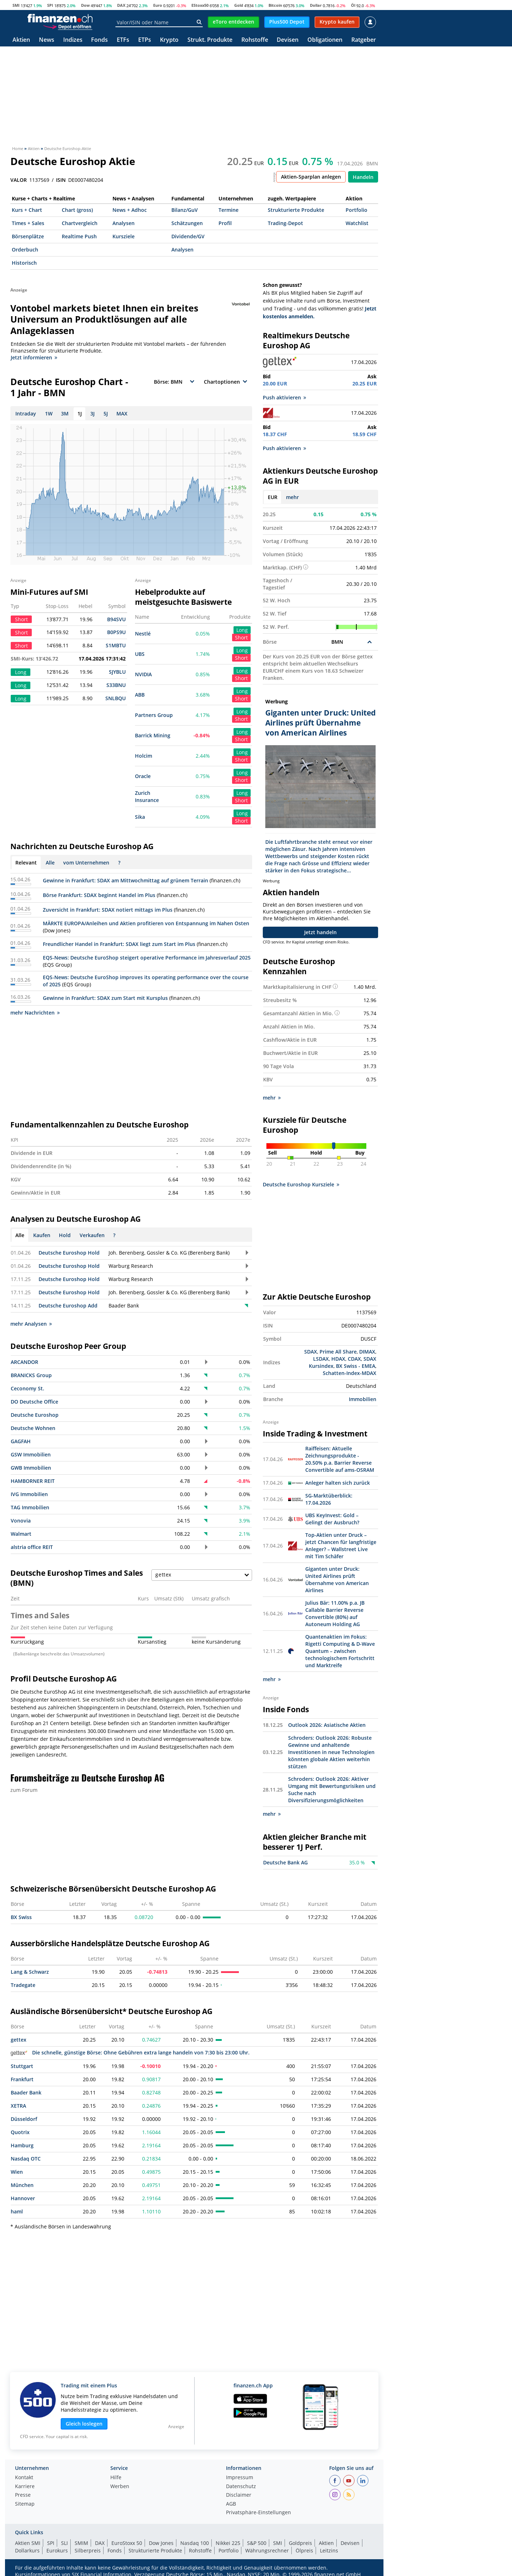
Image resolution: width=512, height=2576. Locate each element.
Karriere (25, 2487)
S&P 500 (256, 2543)
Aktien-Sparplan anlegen (311, 176)
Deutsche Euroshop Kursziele (301, 1184)
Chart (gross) (77, 209)
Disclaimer (238, 2495)
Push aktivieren (284, 397)
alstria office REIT (32, 1547)
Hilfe (115, 2478)
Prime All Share (338, 1352)
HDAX (338, 1359)
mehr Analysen (31, 1323)
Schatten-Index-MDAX (349, 1373)
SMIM (81, 2543)
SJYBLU (117, 671)
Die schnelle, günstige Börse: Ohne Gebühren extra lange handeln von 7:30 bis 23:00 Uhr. (130, 2052)
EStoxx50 (200, 5)
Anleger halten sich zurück (337, 1482)
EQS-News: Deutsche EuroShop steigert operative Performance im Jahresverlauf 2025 (147, 957)
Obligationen (324, 40)
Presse (23, 2495)
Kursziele (123, 236)
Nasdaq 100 (194, 2543)
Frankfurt (22, 2079)
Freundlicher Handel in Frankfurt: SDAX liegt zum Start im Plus (119, 944)
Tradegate (23, 1985)
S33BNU (116, 685)
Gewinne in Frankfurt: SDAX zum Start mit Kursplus (105, 998)
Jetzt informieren (34, 357)
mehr (292, 497)
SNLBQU (115, 698)
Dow (85, 5)
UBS (140, 654)
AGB (231, 2504)
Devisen (287, 40)
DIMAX (367, 1352)
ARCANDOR (24, 1362)
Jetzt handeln (320, 932)
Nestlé (143, 633)
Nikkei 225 (228, 2543)
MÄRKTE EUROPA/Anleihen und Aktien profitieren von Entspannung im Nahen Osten (146, 923)
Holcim (143, 755)
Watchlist (357, 223)
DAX (121, 5)
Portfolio (356, 209)
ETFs (123, 40)
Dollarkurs (27, 2550)
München (22, 2185)
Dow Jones (161, 2543)
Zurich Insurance (147, 796)
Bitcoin (275, 5)
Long (242, 630)
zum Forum (23, 1790)
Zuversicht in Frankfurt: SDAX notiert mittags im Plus (107, 909)
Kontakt (24, 2478)
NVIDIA (143, 674)
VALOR (18, 180)
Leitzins (329, 2550)
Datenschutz (241, 2487)
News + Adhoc (129, 209)
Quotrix (20, 2132)
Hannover (23, 2198)
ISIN (61, 180)
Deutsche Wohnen (33, 1428)
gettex (18, 2039)
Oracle (143, 776)
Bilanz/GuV (184, 209)
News (46, 40)
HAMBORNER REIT (33, 1481)
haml (17, 2211)
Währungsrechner (267, 2550)
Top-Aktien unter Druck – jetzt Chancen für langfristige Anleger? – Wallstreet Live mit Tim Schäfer (340, 1545)
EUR (272, 497)
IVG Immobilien (29, 1494)
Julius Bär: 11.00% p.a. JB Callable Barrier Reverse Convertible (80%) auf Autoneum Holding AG (335, 1613)
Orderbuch (25, 249)
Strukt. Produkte (209, 40)
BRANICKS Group (31, 1375)
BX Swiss (21, 1917)
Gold (238, 5)
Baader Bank (26, 2092)
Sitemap (25, 2504)
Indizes (72, 40)
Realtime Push (79, 236)
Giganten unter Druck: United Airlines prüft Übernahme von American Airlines (337, 1579)
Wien (17, 2171)
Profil (225, 223)
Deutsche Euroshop (35, 1414)
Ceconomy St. (27, 1388)
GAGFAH (21, 1441)
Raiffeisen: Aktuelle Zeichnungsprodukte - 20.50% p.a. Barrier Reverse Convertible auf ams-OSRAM (339, 1459)
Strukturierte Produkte (296, 209)
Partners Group (154, 715)
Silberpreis (88, 2550)
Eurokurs (57, 2550)
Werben (119, 2487)
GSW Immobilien (31, 1454)
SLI (64, 2543)
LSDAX (321, 1359)
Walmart (21, 1533)
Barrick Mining (152, 735)
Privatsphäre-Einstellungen (258, 2513)
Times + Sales (28, 223)
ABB (140, 694)
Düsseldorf (24, 2119)
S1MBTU (116, 645)
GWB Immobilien (31, 1467)
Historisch (24, 262)
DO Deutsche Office (34, 1401)
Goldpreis (300, 2543)
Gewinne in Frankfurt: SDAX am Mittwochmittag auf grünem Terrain (125, 880)
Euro (157, 5)
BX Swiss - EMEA (355, 1366)
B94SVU (116, 619)
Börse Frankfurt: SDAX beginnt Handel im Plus (99, 895)
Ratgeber (363, 40)
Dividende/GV (188, 236)
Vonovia (21, 1520)
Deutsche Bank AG (285, 1862)
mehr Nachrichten (35, 1012)
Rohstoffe (254, 40)
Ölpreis (304, 2550)
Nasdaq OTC (26, 2158)
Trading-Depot (285, 223)
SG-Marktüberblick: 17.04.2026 (328, 1499)
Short (241, 637)
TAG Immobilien (30, 1507)
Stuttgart (22, 2066)
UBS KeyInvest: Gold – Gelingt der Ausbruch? (332, 1519)
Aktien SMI (27, 2543)
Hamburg (22, 2145)
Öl (353, 5)
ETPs (144, 40)
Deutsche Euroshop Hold (69, 1252)
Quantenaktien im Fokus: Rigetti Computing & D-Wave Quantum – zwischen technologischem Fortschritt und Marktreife (340, 1651)
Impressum (239, 2478)
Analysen (123, 223)
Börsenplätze (28, 236)
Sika (140, 816)
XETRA (18, 2105)
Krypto (169, 40)
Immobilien (362, 1399)
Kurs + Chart (27, 209)
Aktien (21, 40)
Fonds (99, 40)
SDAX (310, 1352)
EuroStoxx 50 (126, 2543)
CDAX (354, 1359)
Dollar (316, 5)
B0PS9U (116, 632)
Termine (229, 209)
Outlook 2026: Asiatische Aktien (327, 1725)
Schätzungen (187, 223)
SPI (50, 5)
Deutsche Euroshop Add (68, 1305)
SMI (16, 5)
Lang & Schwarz (30, 1971)
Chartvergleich (79, 223)
